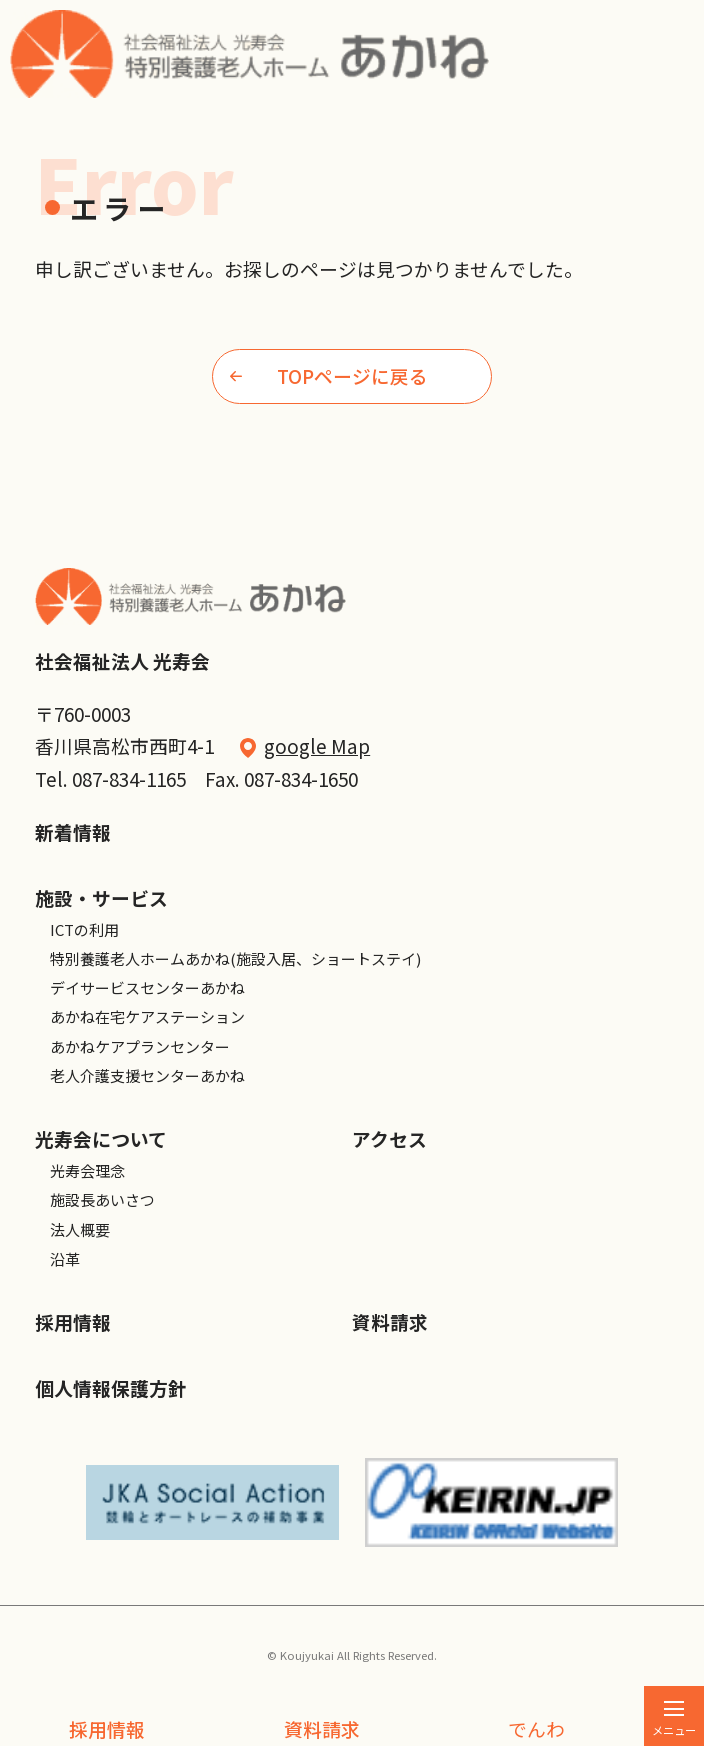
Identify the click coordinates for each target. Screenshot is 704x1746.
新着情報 (73, 831)
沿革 (65, 1258)
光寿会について (101, 1138)
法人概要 (80, 1229)
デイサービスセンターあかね (147, 987)
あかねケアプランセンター (140, 1046)
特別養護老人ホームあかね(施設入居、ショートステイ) (235, 958)
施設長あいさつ (102, 1199)
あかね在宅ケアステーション (147, 1016)
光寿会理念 (87, 1170)
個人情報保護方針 (111, 1387)
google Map (317, 745)
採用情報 (107, 1728)
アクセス (389, 1138)
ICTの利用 (84, 929)
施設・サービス (101, 897)
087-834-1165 (129, 778)
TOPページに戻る (329, 375)
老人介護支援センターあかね (147, 1075)
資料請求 (322, 1728)
